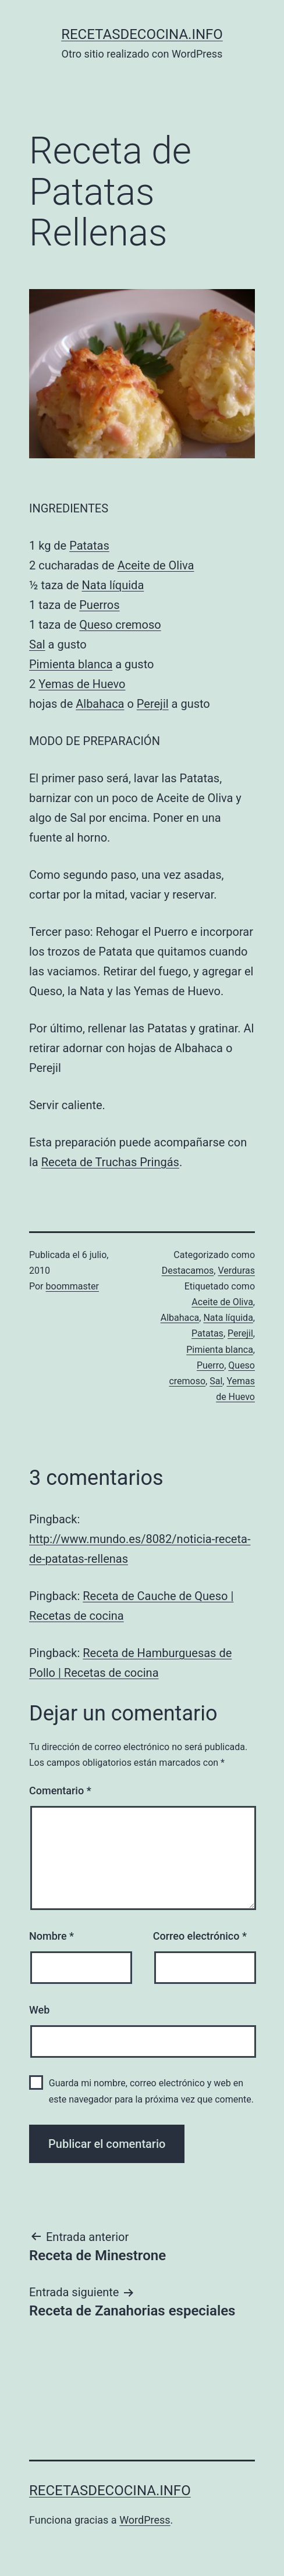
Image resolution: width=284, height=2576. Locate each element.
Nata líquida (113, 585)
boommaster (72, 1286)
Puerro (210, 1365)
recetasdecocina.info (142, 34)
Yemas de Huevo (81, 684)
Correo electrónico (200, 1936)
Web (39, 2010)
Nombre (51, 1936)
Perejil (153, 704)
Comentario (60, 1790)
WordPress (144, 2520)
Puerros (99, 605)
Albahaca (100, 704)
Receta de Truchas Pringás (110, 1162)
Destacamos (188, 1270)
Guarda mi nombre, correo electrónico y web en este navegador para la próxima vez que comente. (151, 2091)
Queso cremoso (120, 625)
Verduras (236, 1270)
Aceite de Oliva (156, 565)
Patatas (89, 546)
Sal (37, 644)
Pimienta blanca (70, 664)
